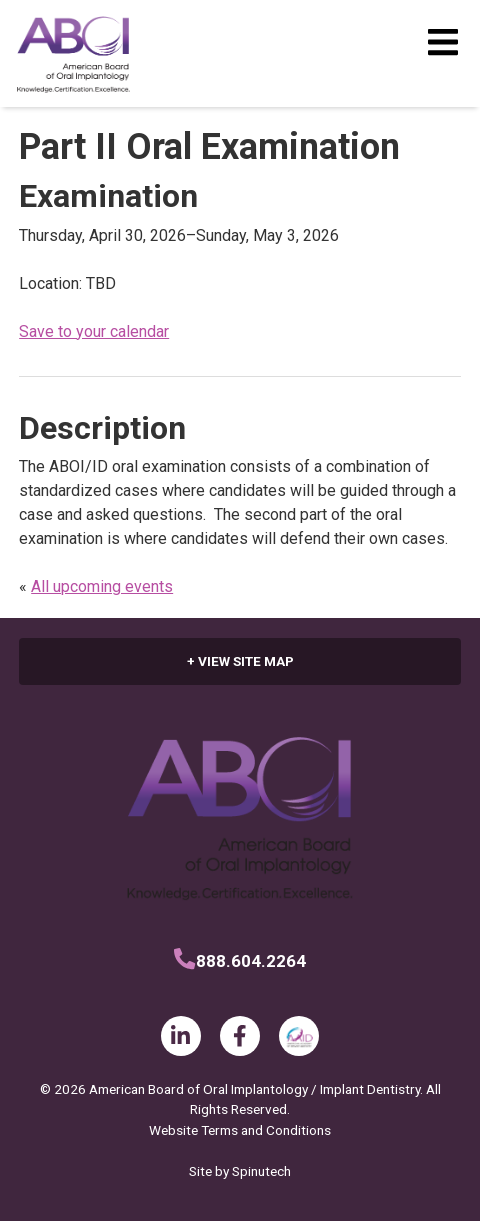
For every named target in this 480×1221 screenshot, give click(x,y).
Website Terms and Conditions (240, 1130)
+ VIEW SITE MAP (240, 661)
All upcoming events (102, 586)
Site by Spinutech (240, 1171)
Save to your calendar (94, 331)
